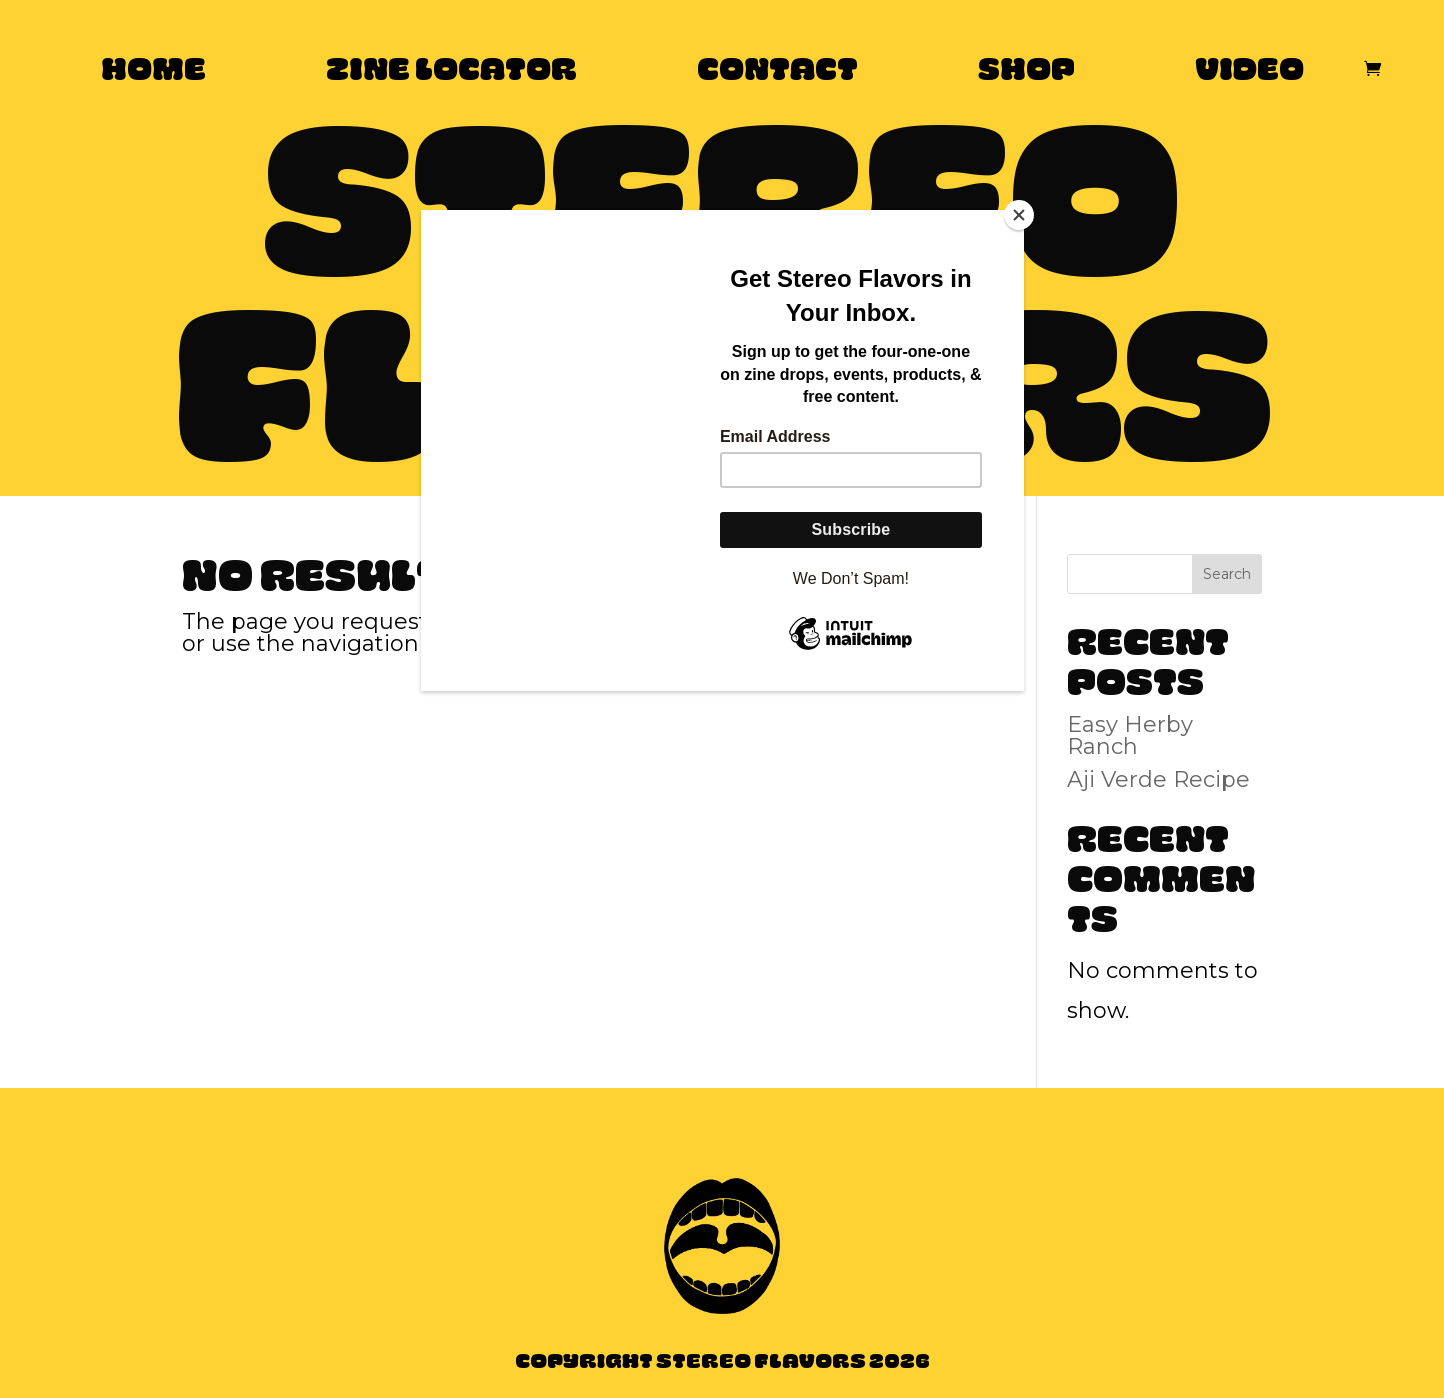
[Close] (1019, 215)
